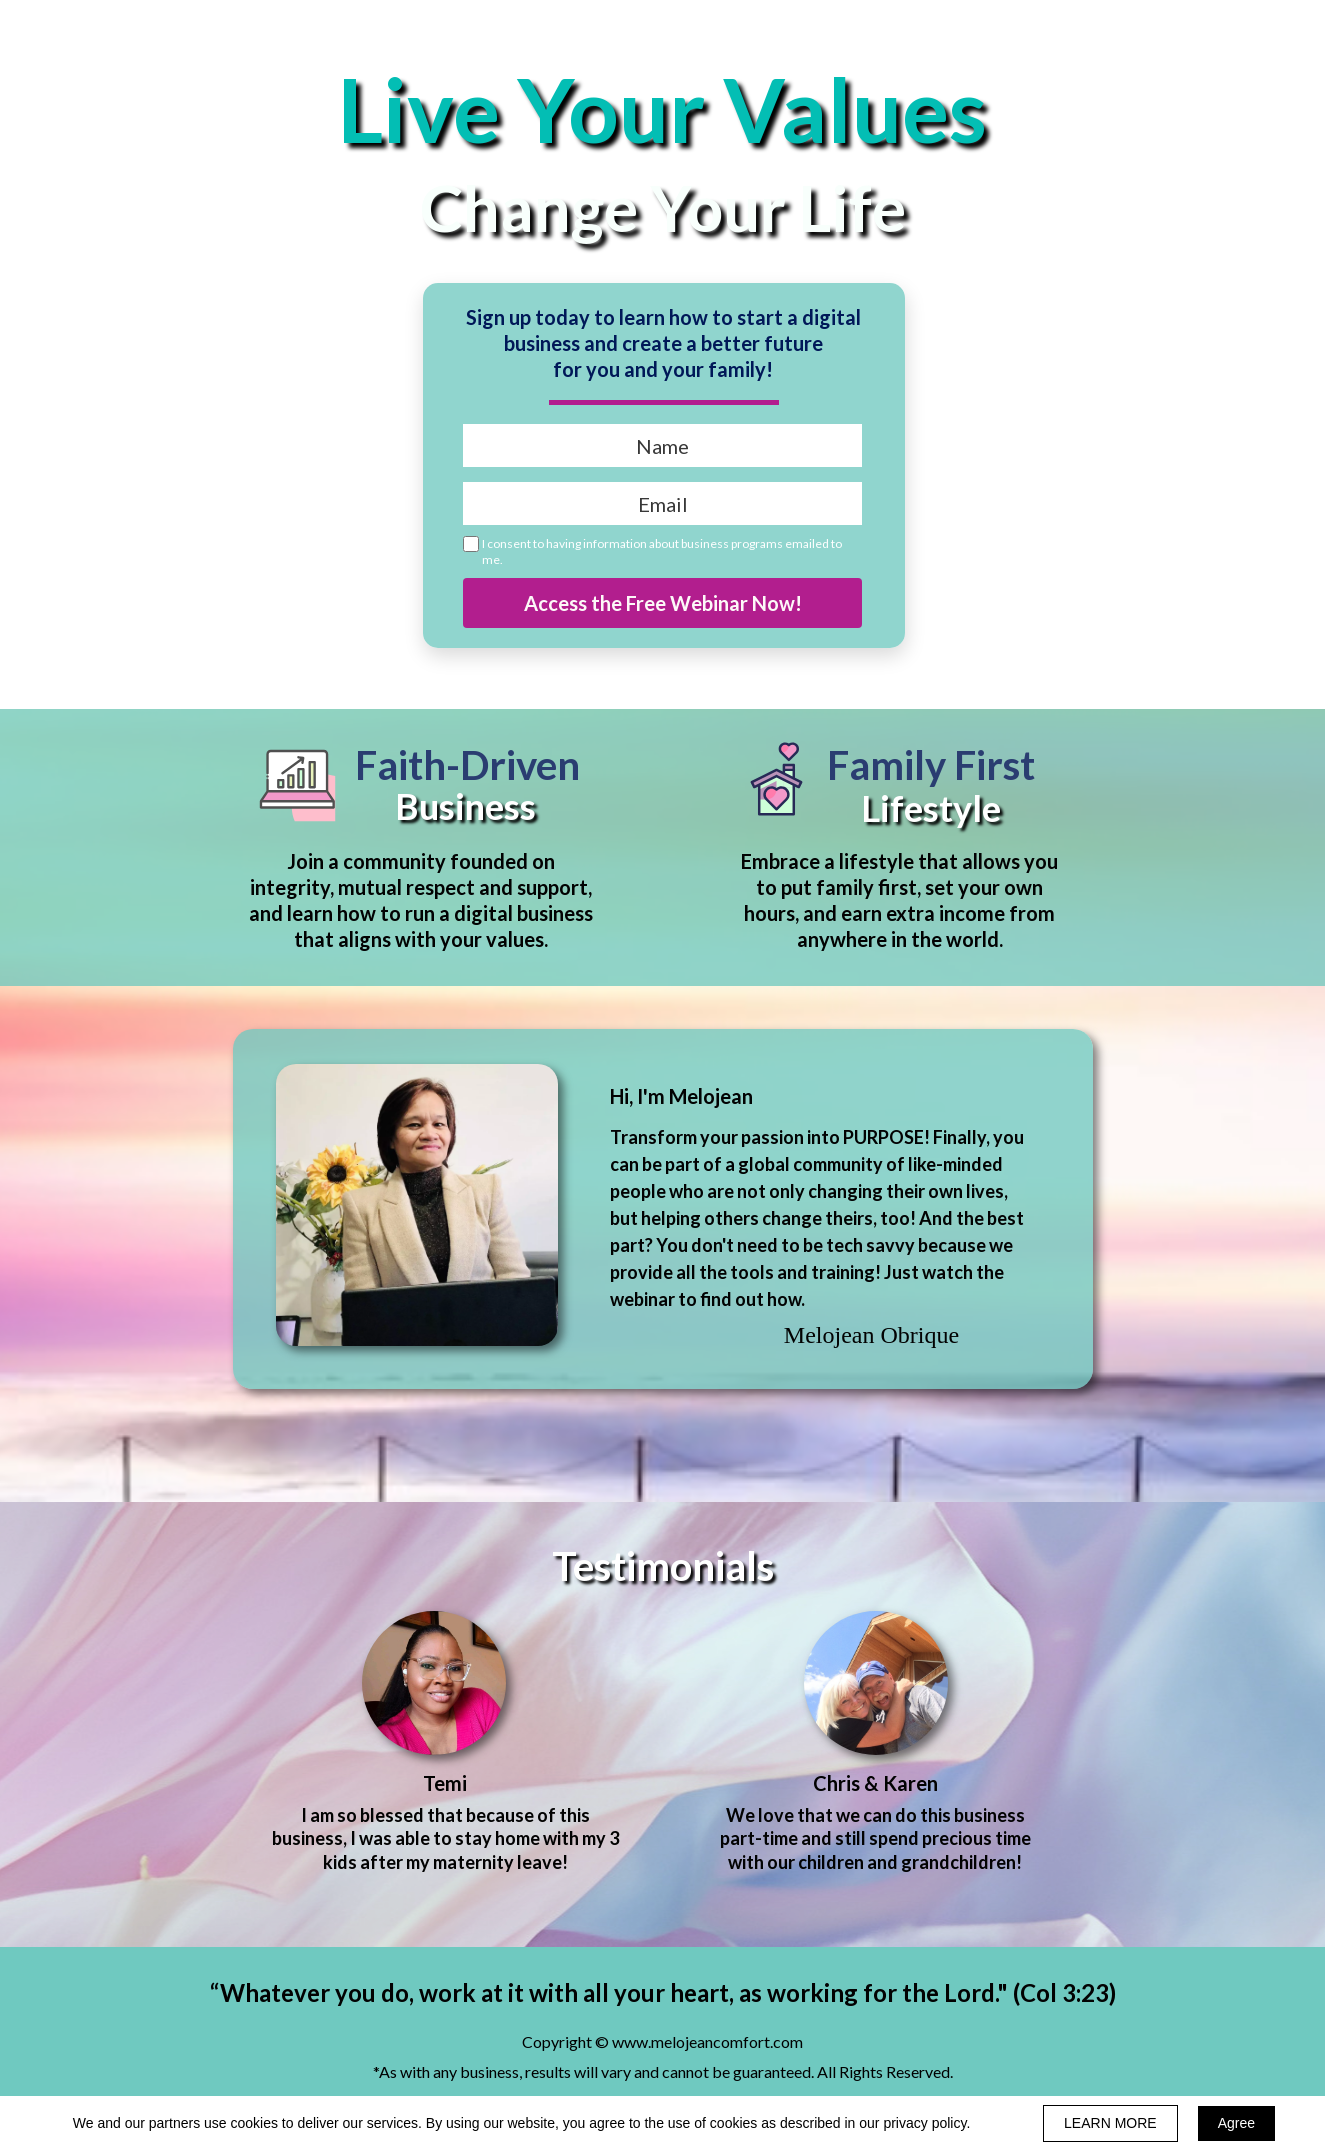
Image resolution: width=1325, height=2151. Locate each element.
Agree (1236, 2123)
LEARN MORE (1110, 2123)
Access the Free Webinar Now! (662, 603)
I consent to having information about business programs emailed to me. (662, 551)
